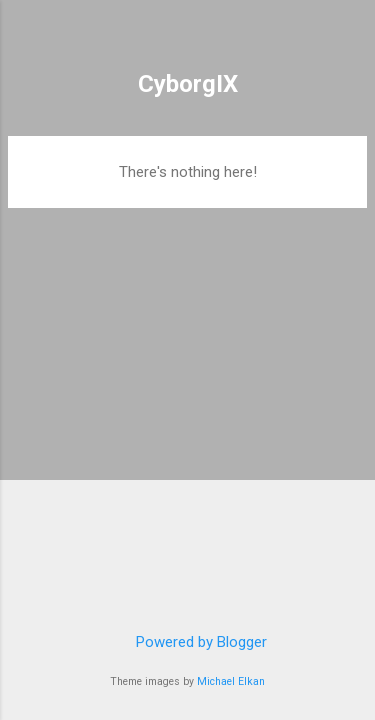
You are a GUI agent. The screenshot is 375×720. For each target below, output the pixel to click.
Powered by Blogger (187, 642)
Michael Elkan (231, 681)
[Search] (347, 40)
